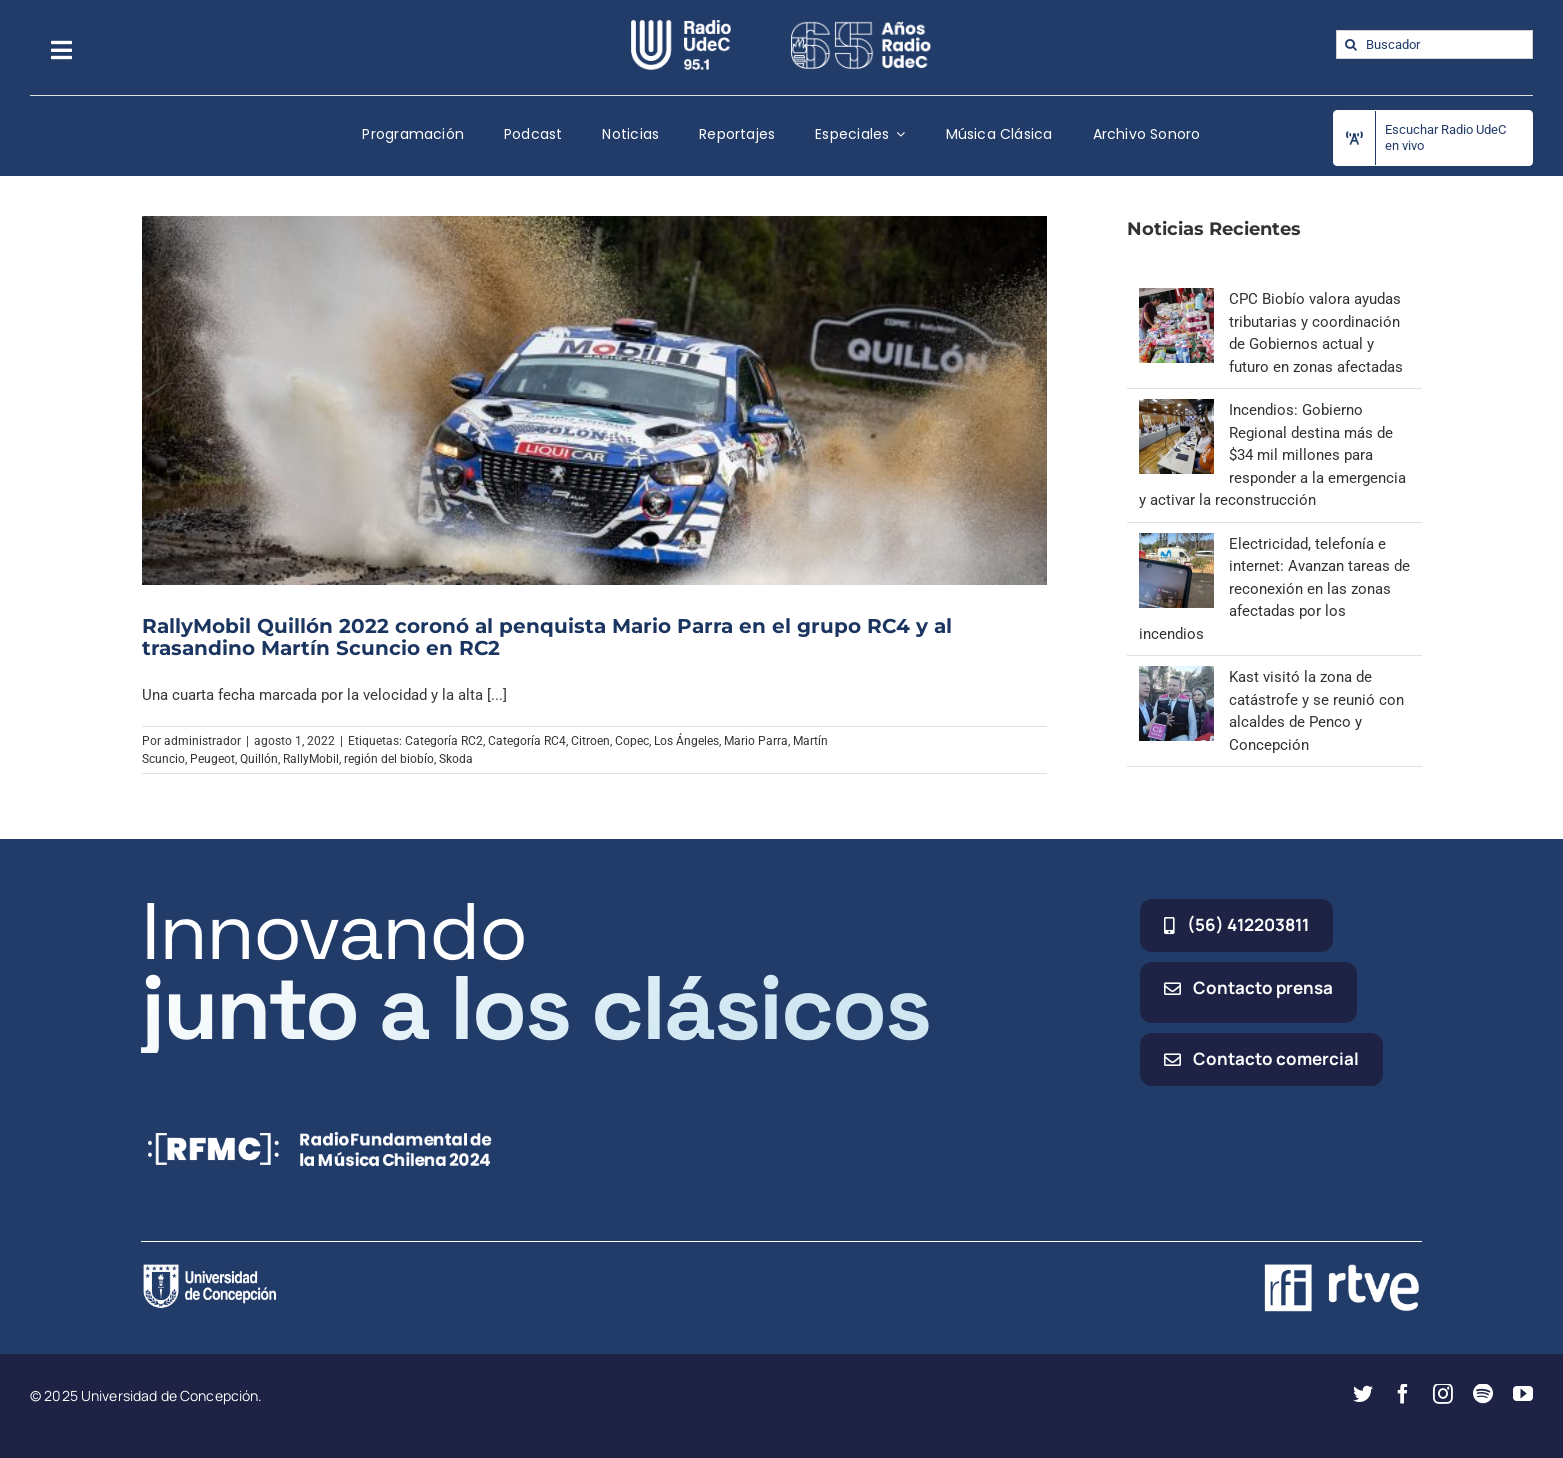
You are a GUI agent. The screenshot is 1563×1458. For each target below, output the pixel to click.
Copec (632, 741)
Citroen (590, 741)
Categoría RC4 (527, 741)
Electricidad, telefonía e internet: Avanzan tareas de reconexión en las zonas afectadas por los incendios (1274, 589)
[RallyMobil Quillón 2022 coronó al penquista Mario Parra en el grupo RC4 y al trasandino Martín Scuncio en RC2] (595, 400)
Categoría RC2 (444, 741)
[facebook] (1403, 1394)
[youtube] (1523, 1394)
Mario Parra (756, 741)
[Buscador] (1434, 44)
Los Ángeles (686, 741)
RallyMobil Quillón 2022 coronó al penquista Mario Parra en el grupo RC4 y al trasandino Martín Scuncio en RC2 (547, 637)
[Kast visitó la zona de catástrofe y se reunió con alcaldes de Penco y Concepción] (1176, 677)
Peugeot (212, 759)
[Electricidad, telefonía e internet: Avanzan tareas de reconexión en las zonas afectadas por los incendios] (1176, 544)
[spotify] (1483, 1394)
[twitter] (1363, 1394)
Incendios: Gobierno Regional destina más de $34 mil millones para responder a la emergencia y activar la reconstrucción (1272, 455)
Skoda (456, 759)
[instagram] (1443, 1394)
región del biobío (389, 759)
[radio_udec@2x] (681, 27)
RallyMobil (311, 759)
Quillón (259, 759)
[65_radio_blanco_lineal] (861, 27)
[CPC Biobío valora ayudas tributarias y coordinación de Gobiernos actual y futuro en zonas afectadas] (1176, 299)
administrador (202, 741)
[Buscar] (1350, 44)
